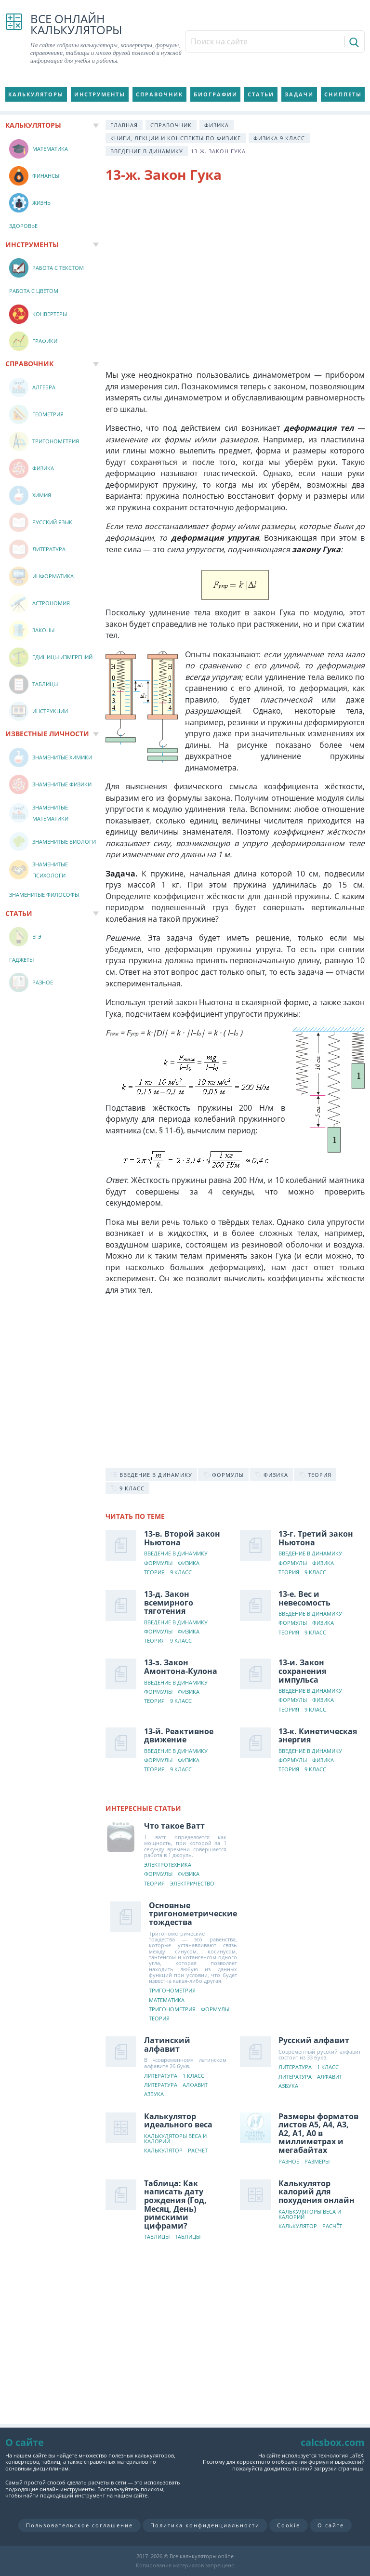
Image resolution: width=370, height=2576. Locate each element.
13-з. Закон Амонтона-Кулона (180, 1666)
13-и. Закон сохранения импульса (302, 1671)
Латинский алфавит (167, 2044)
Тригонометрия (172, 1991)
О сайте (330, 2525)
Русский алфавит (313, 2040)
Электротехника (167, 1865)
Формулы (158, 1563)
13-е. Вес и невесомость (304, 1598)
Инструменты (99, 94)
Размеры (317, 2162)
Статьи (261, 94)
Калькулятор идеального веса (178, 2120)
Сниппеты (343, 94)
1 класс (193, 2076)
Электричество (192, 1884)
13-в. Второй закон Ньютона (182, 1538)
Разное (288, 2162)
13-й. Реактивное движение (178, 1735)
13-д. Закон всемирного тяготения (168, 1602)
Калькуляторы (36, 94)
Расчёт (198, 2151)
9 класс (181, 1572)
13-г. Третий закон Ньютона (315, 1538)
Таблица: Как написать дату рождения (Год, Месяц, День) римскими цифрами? (175, 2204)
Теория (154, 1572)
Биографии (216, 94)
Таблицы (157, 2237)
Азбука (154, 2094)
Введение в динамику (146, 151)
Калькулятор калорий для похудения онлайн (316, 2191)
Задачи (299, 94)
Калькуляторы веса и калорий (175, 2139)
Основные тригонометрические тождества (193, 1913)
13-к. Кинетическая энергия (317, 1735)
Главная (124, 125)
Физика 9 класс (279, 138)
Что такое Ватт (174, 1825)
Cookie (288, 2525)
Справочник (159, 94)
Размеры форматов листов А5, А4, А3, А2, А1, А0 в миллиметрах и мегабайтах (318, 2133)
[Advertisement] (235, 268)
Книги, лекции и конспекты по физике (175, 138)
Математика (167, 2000)
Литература (160, 2076)
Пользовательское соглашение (79, 2525)
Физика (216, 125)
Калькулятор (163, 2151)
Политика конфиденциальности (205, 2525)
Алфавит (195, 2085)
